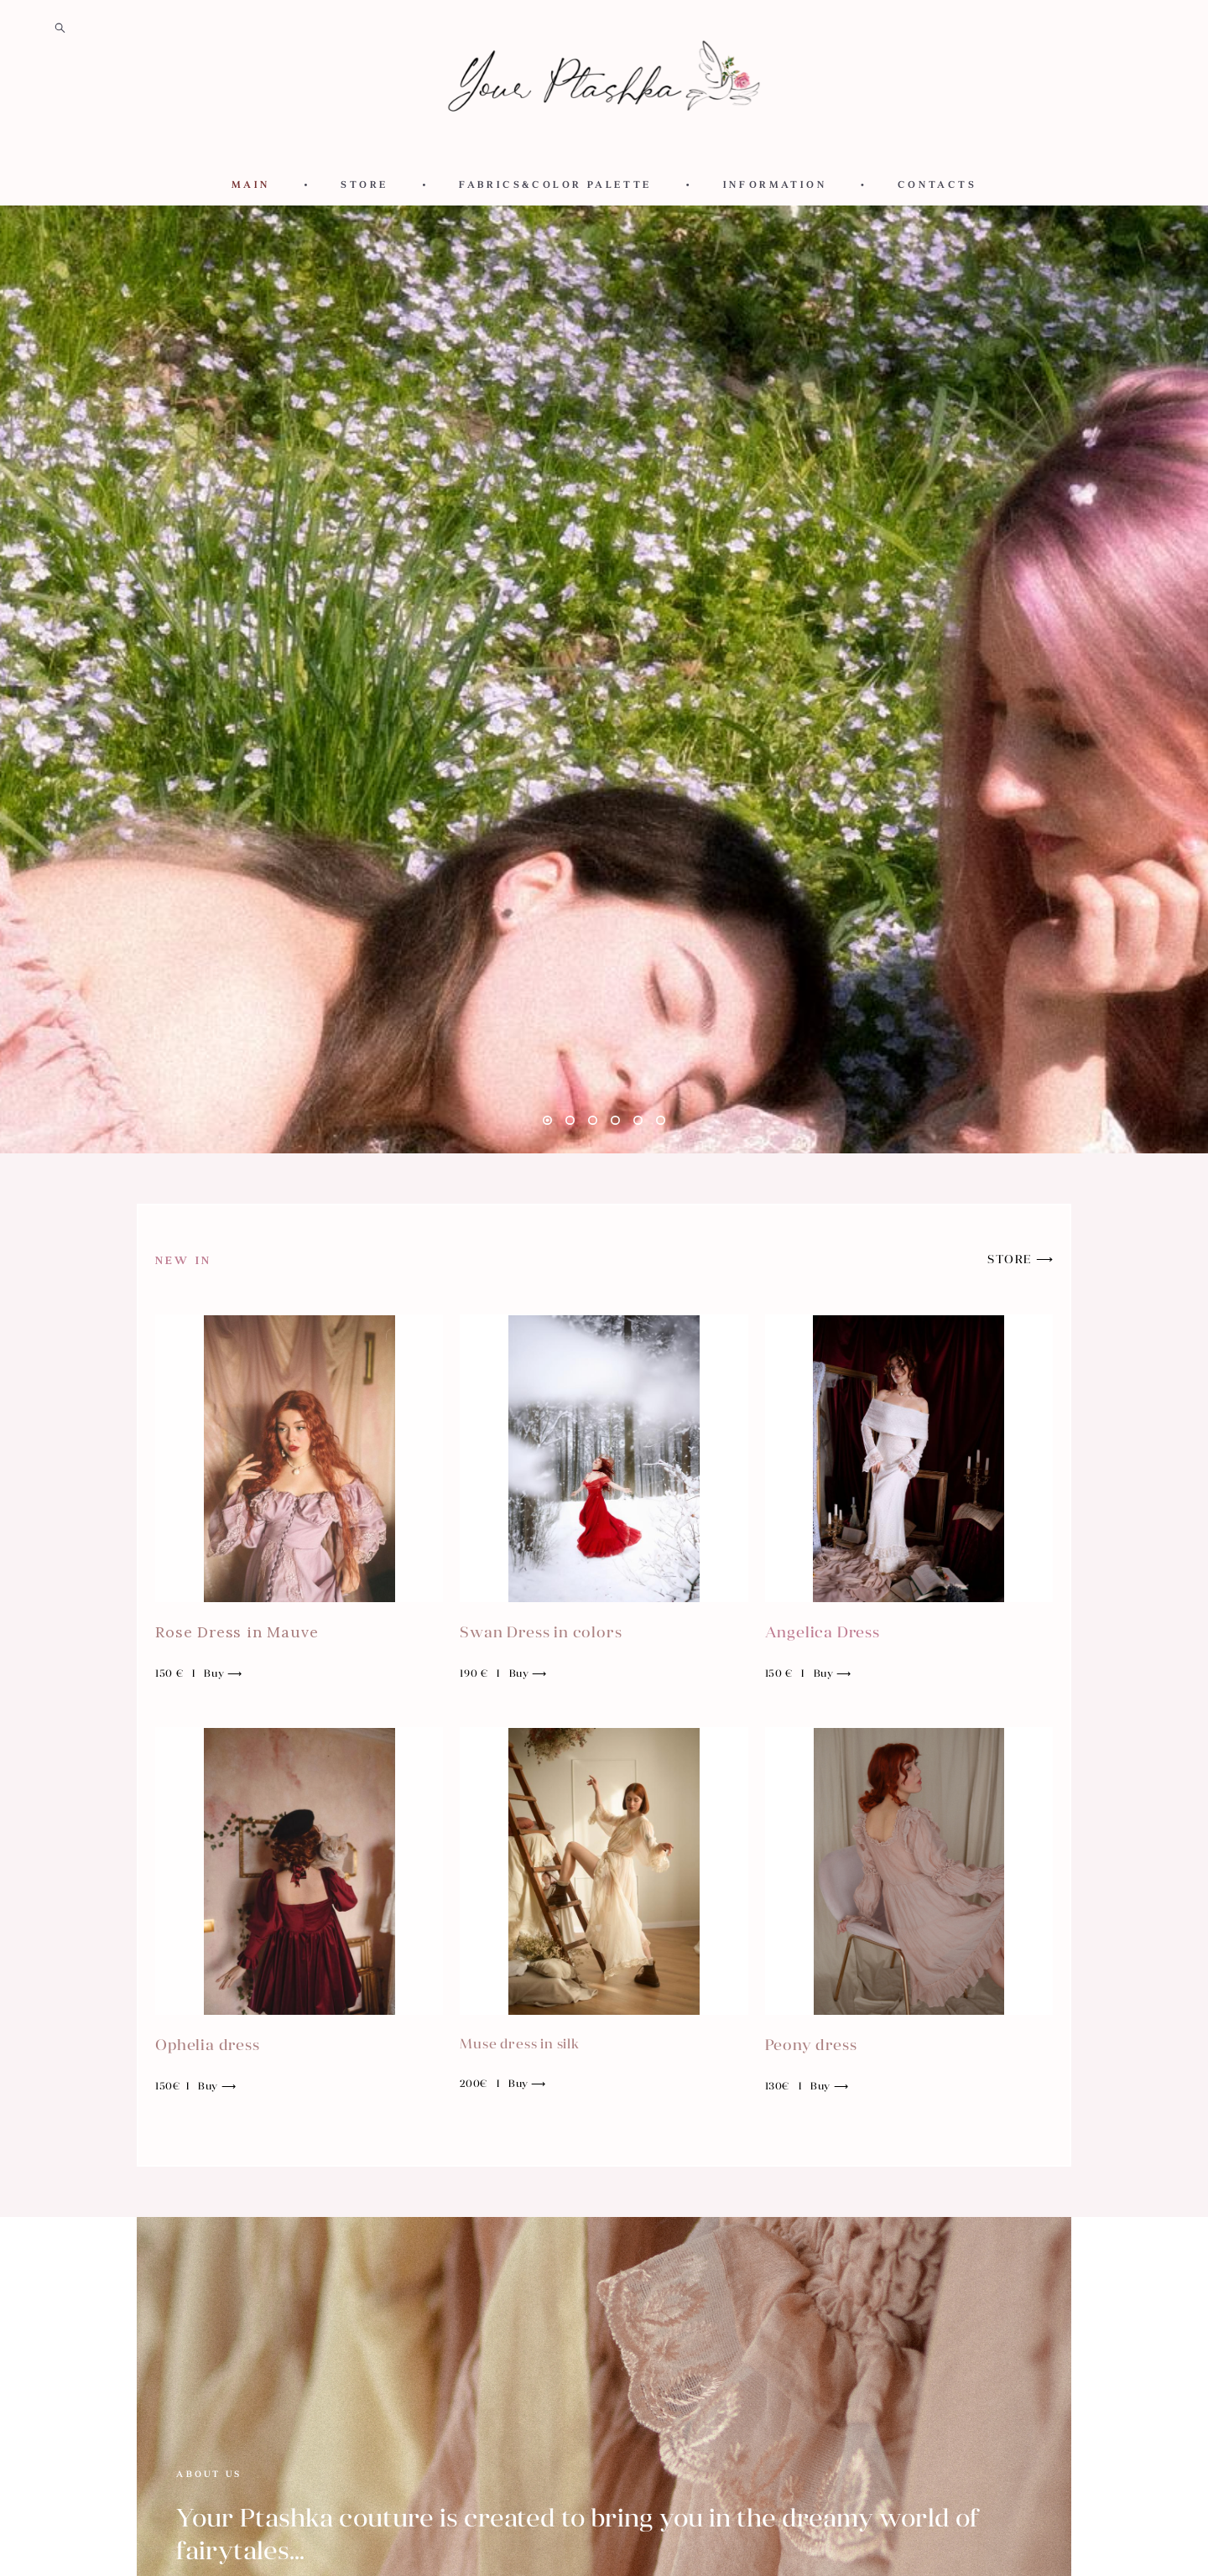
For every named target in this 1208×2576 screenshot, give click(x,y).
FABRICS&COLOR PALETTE (555, 184)
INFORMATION (775, 184)
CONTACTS (937, 184)
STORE (364, 184)
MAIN (251, 184)
